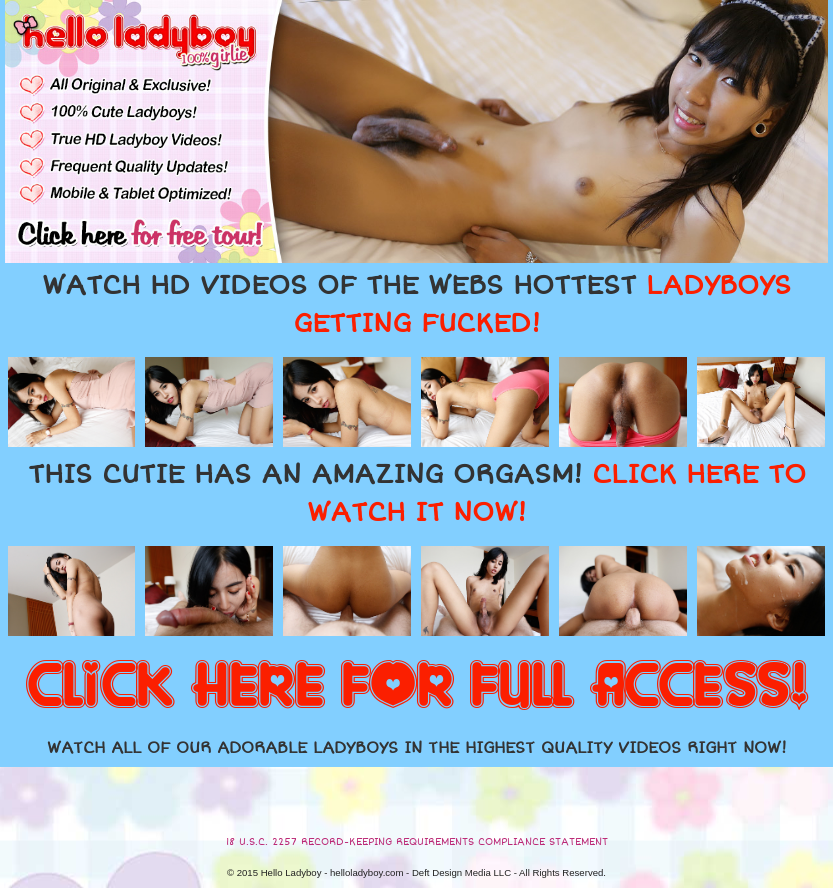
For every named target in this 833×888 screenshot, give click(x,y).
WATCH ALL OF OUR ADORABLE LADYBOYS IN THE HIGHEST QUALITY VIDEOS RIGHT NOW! (417, 748)
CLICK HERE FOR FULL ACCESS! (417, 687)
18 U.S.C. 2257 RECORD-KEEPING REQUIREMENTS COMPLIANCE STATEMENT (417, 842)
